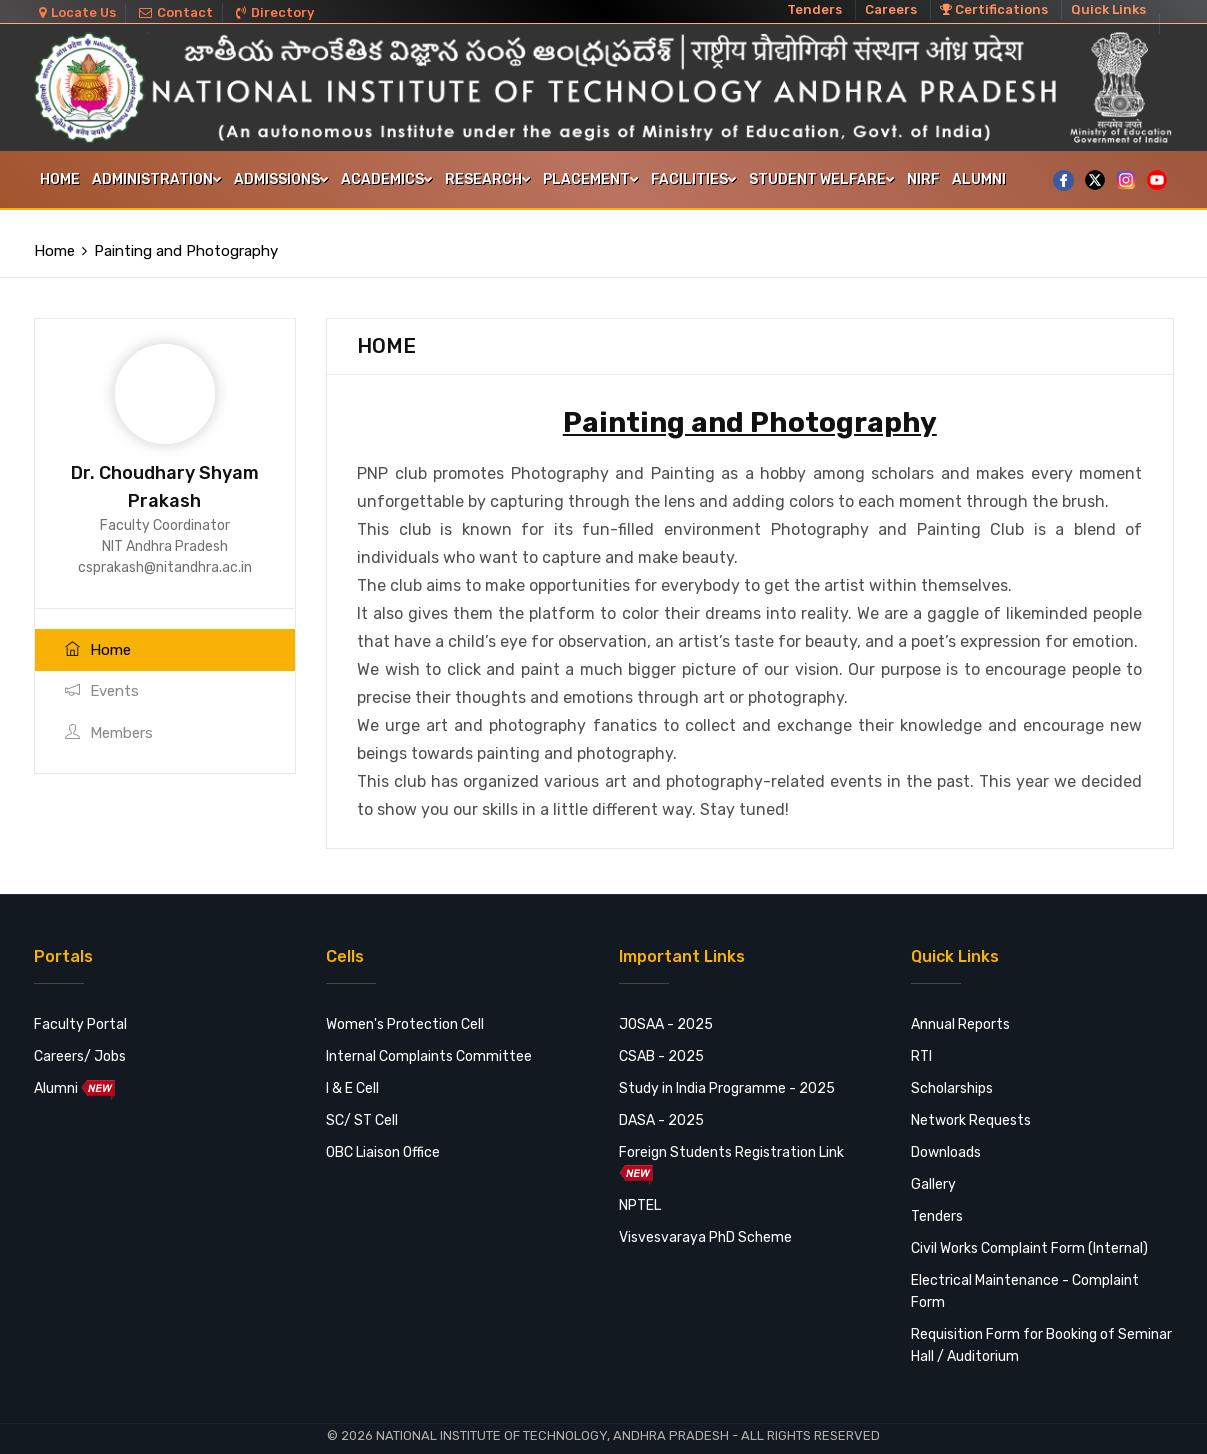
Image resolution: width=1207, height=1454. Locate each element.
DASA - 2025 (661, 1106)
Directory (275, 12)
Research (488, 179)
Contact (176, 12)
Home (60, 179)
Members (109, 719)
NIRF (923, 179)
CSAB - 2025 (661, 1042)
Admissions (281, 179)
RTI (921, 1042)
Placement (591, 179)
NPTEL (640, 1191)
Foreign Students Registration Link (731, 1150)
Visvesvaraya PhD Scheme (705, 1223)
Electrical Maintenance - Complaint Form (1025, 1277)
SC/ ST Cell (362, 1106)
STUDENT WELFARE (822, 179)
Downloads (946, 1138)
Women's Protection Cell (405, 1010)
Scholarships (952, 1074)
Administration (157, 179)
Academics (387, 179)
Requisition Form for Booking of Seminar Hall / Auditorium (1041, 1331)
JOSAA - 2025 (666, 1010)
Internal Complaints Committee (429, 1042)
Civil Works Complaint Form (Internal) (1029, 1234)
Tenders (814, 9)
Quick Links (1108, 9)
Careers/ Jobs (80, 1042)
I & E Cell (352, 1074)
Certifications (994, 9)
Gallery (933, 1170)
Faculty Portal (80, 1010)
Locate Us (77, 12)
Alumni (979, 179)
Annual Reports (960, 1010)
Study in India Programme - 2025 (727, 1074)
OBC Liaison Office (383, 1138)
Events (102, 677)
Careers (891, 9)
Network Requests (971, 1106)
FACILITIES (694, 179)
